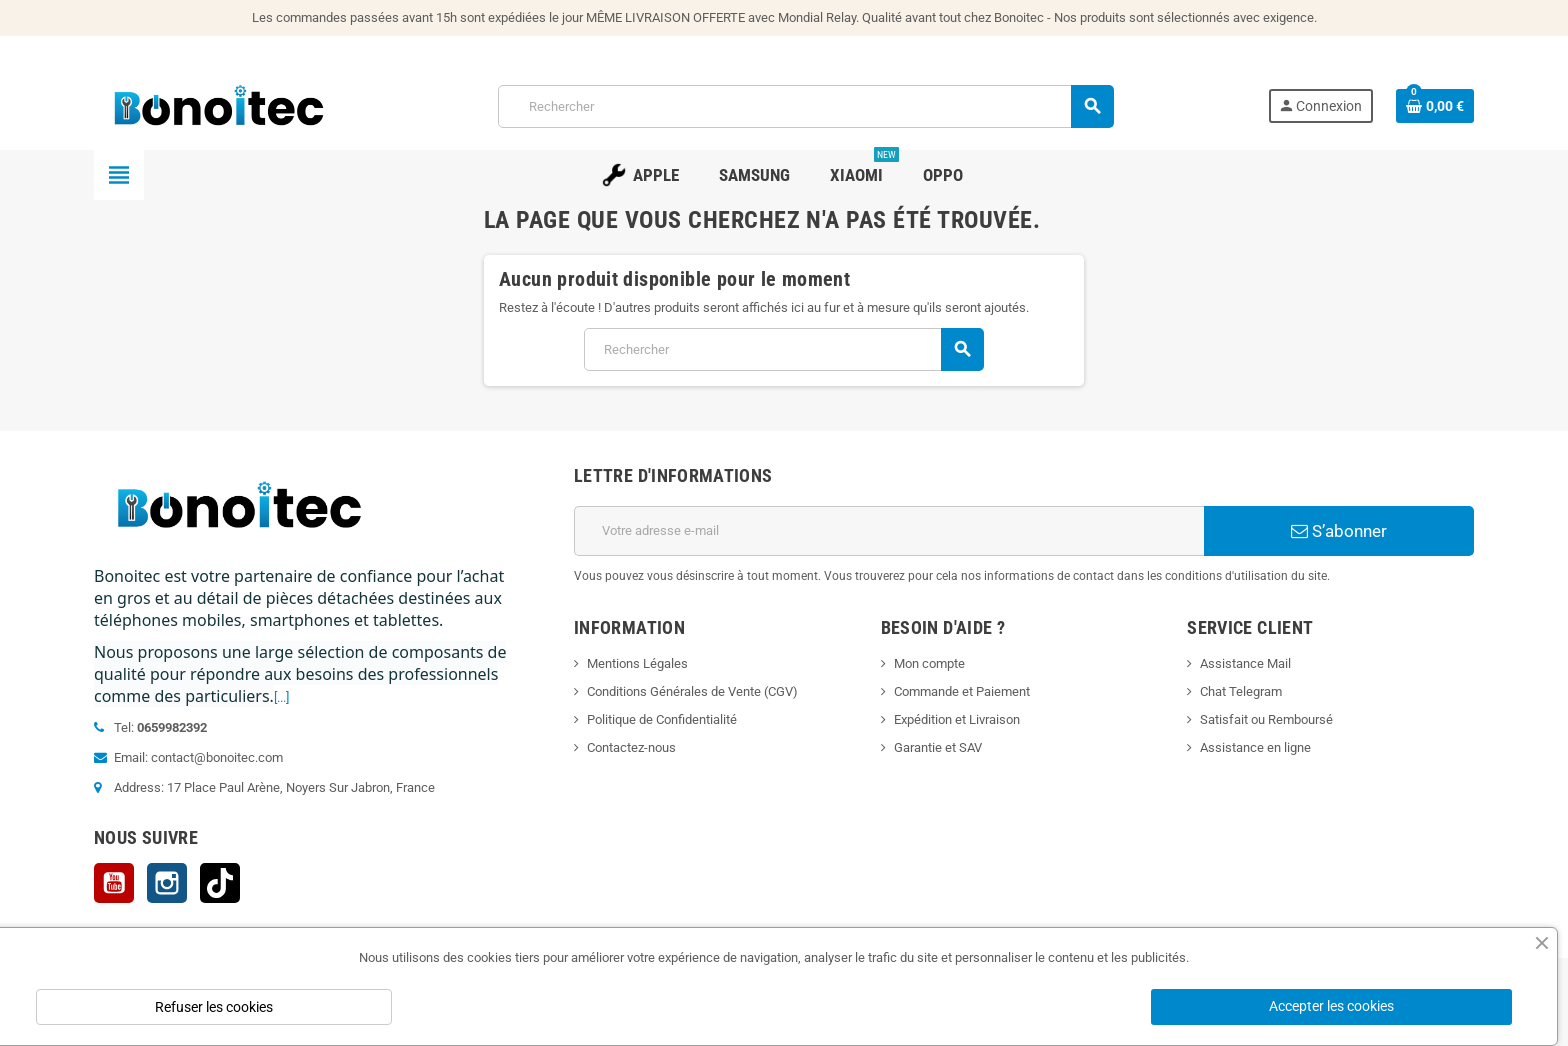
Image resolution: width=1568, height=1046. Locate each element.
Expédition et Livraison (957, 719)
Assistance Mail (1245, 663)
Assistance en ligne (1255, 747)
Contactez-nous (631, 747)
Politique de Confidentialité (662, 719)
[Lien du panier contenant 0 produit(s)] (1435, 106)
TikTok (220, 883)
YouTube (114, 883)
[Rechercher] (806, 106)
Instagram (167, 883)
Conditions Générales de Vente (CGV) (692, 691)
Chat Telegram (1241, 691)
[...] (281, 697)
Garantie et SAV (938, 747)
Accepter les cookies (1331, 1006)
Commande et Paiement (962, 691)
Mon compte (929, 663)
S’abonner (1339, 531)
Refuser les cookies (214, 1007)
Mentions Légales (637, 663)
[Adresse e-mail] (889, 531)
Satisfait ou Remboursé (1266, 719)
